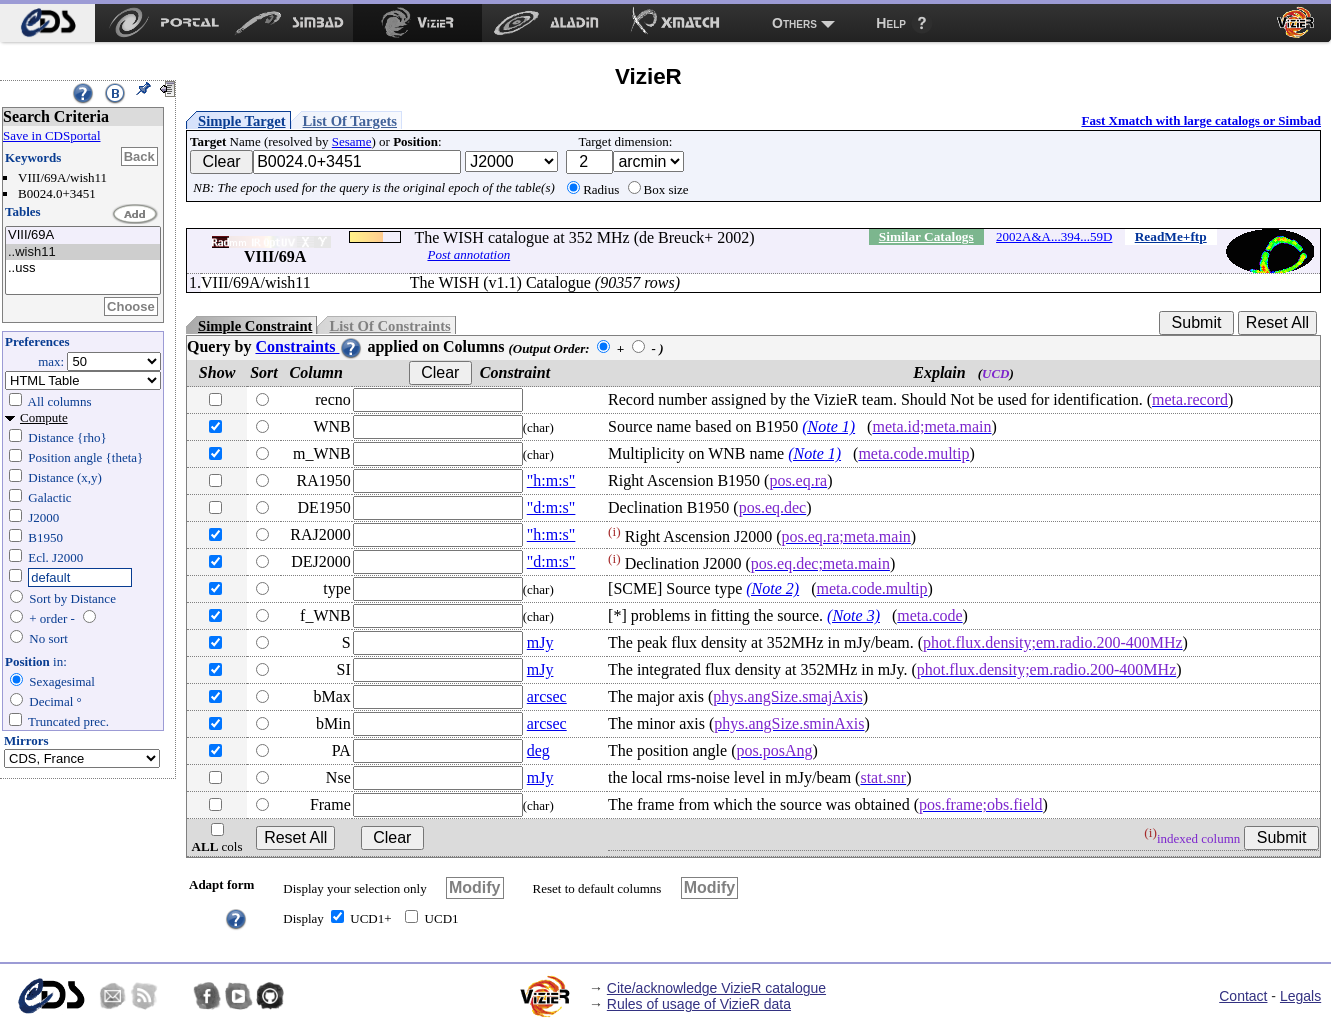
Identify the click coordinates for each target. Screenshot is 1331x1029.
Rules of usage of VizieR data (699, 1004)
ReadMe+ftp (1171, 236)
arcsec (547, 696)
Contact (1243, 996)
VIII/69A (83, 235)
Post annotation (468, 254)
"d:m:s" (551, 507)
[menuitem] (47, 23)
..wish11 (83, 252)
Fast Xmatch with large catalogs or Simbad (1201, 120)
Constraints (309, 346)
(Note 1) (828, 426)
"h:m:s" (551, 480)
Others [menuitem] (794, 23)
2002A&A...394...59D (1054, 236)
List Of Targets (350, 121)
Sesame (352, 141)
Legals (1300, 996)
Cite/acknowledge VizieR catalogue (716, 988)
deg (538, 750)
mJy (540, 642)
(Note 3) (853, 615)
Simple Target (242, 121)
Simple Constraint (255, 326)
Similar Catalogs (926, 236)
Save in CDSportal (52, 135)
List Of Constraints (389, 326)
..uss (83, 268)
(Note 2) (772, 588)
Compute (44, 417)
